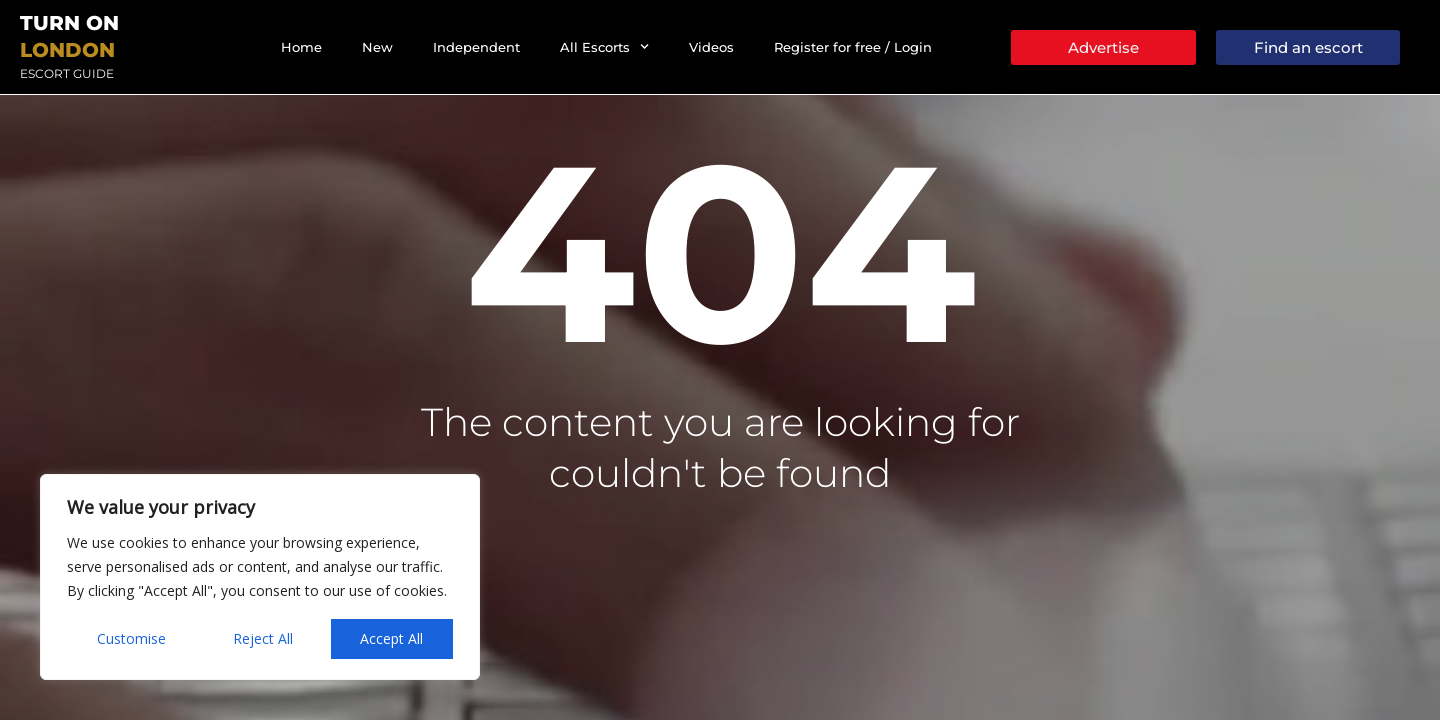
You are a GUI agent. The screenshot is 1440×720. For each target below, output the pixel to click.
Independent (476, 47)
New (377, 47)
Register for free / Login (853, 47)
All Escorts (604, 46)
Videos (711, 47)
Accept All (391, 638)
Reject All (263, 638)
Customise (131, 638)
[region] (260, 577)
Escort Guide (67, 73)
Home (301, 47)
